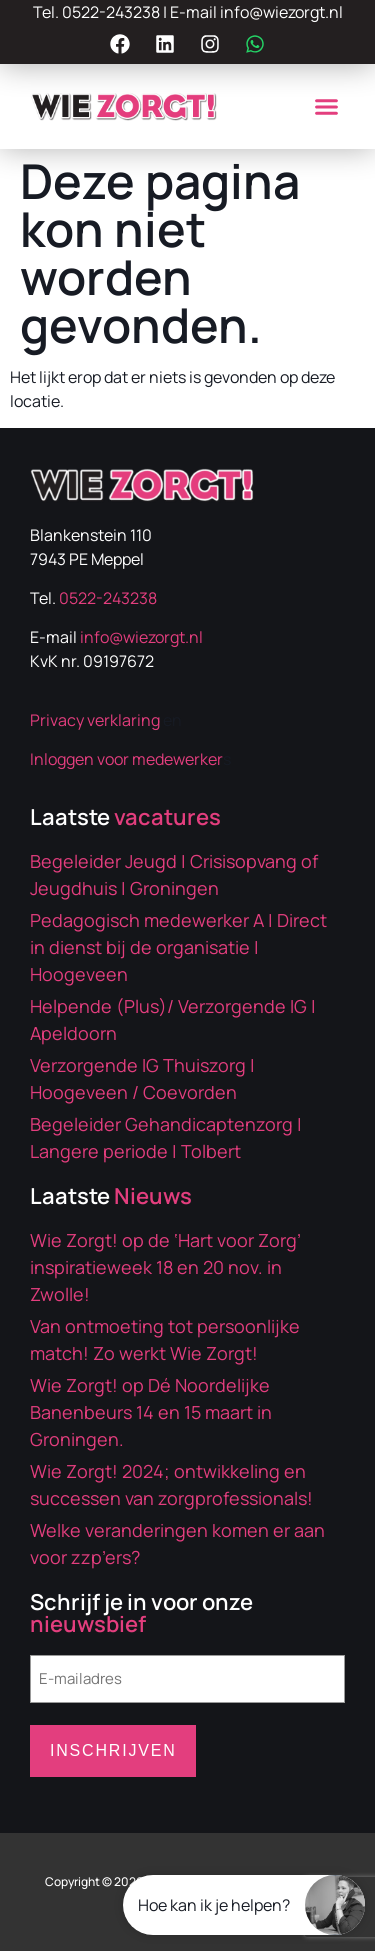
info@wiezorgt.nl (281, 12)
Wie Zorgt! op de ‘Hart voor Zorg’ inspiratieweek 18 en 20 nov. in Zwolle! (165, 1267)
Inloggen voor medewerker (126, 759)
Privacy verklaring (95, 720)
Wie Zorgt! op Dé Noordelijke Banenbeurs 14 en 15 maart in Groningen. (151, 1412)
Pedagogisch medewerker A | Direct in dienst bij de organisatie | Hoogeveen (178, 947)
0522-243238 (111, 12)
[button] (327, 107)
